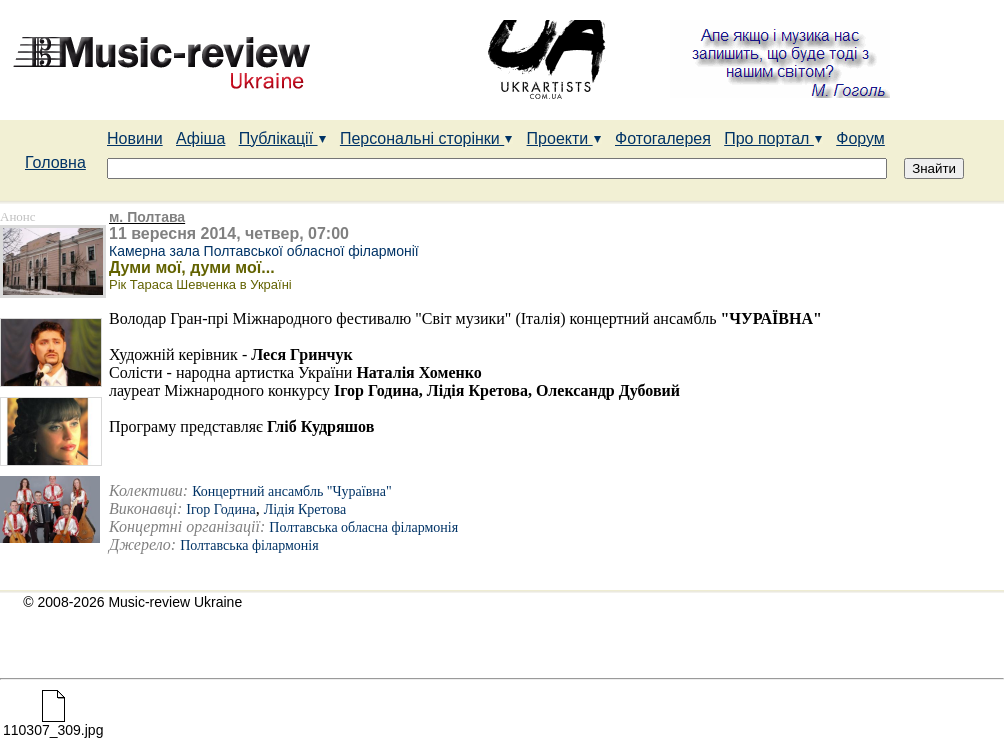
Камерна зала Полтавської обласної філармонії (264, 251)
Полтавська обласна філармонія (363, 527)
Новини (135, 138)
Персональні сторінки (426, 138)
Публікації (283, 138)
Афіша (200, 138)
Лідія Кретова (305, 509)
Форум (860, 138)
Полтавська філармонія (249, 545)
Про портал (773, 138)
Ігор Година (220, 509)
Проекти (564, 138)
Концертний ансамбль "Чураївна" (292, 491)
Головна (55, 162)
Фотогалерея (663, 138)
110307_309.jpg (53, 723)
